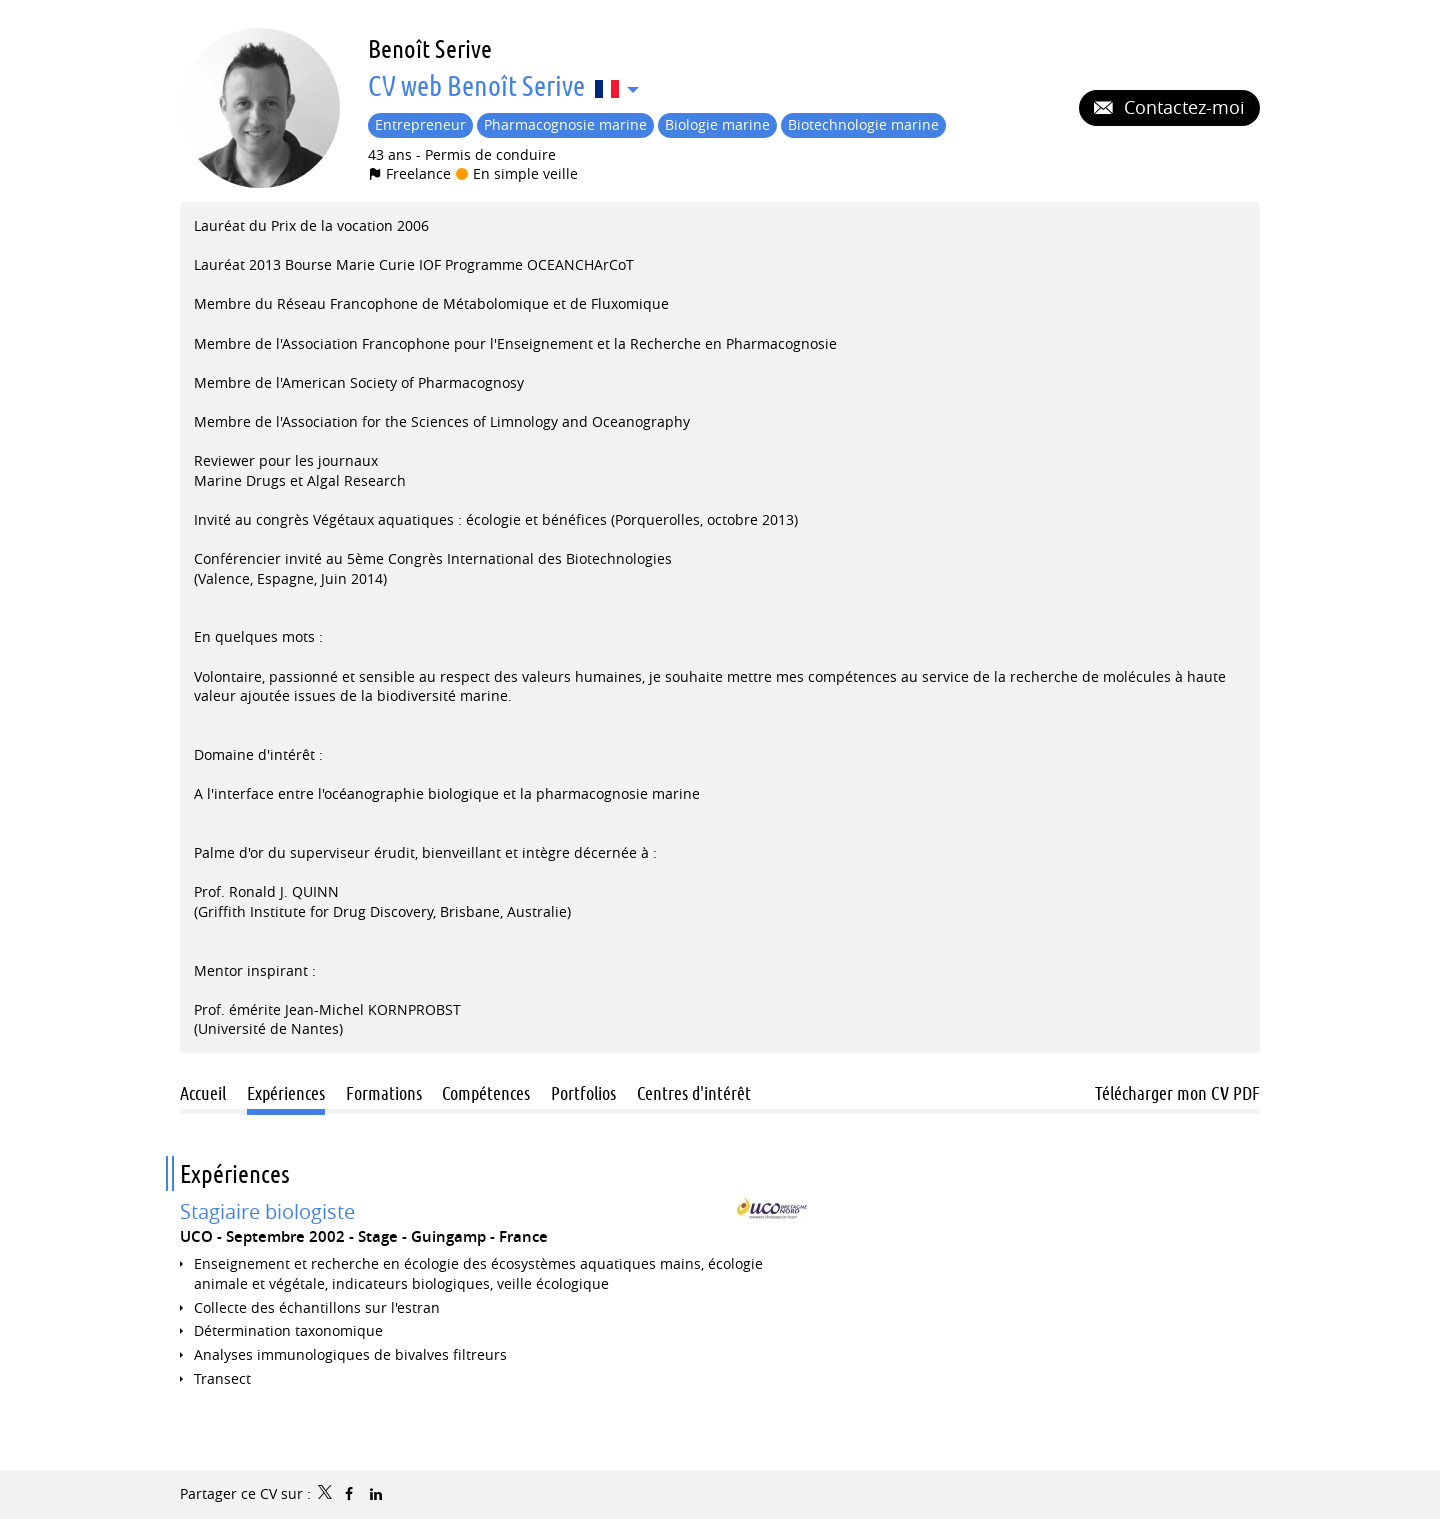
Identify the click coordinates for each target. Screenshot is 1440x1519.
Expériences (235, 1173)
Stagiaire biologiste (267, 1211)
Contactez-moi (1182, 107)
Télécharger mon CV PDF (1177, 1093)
